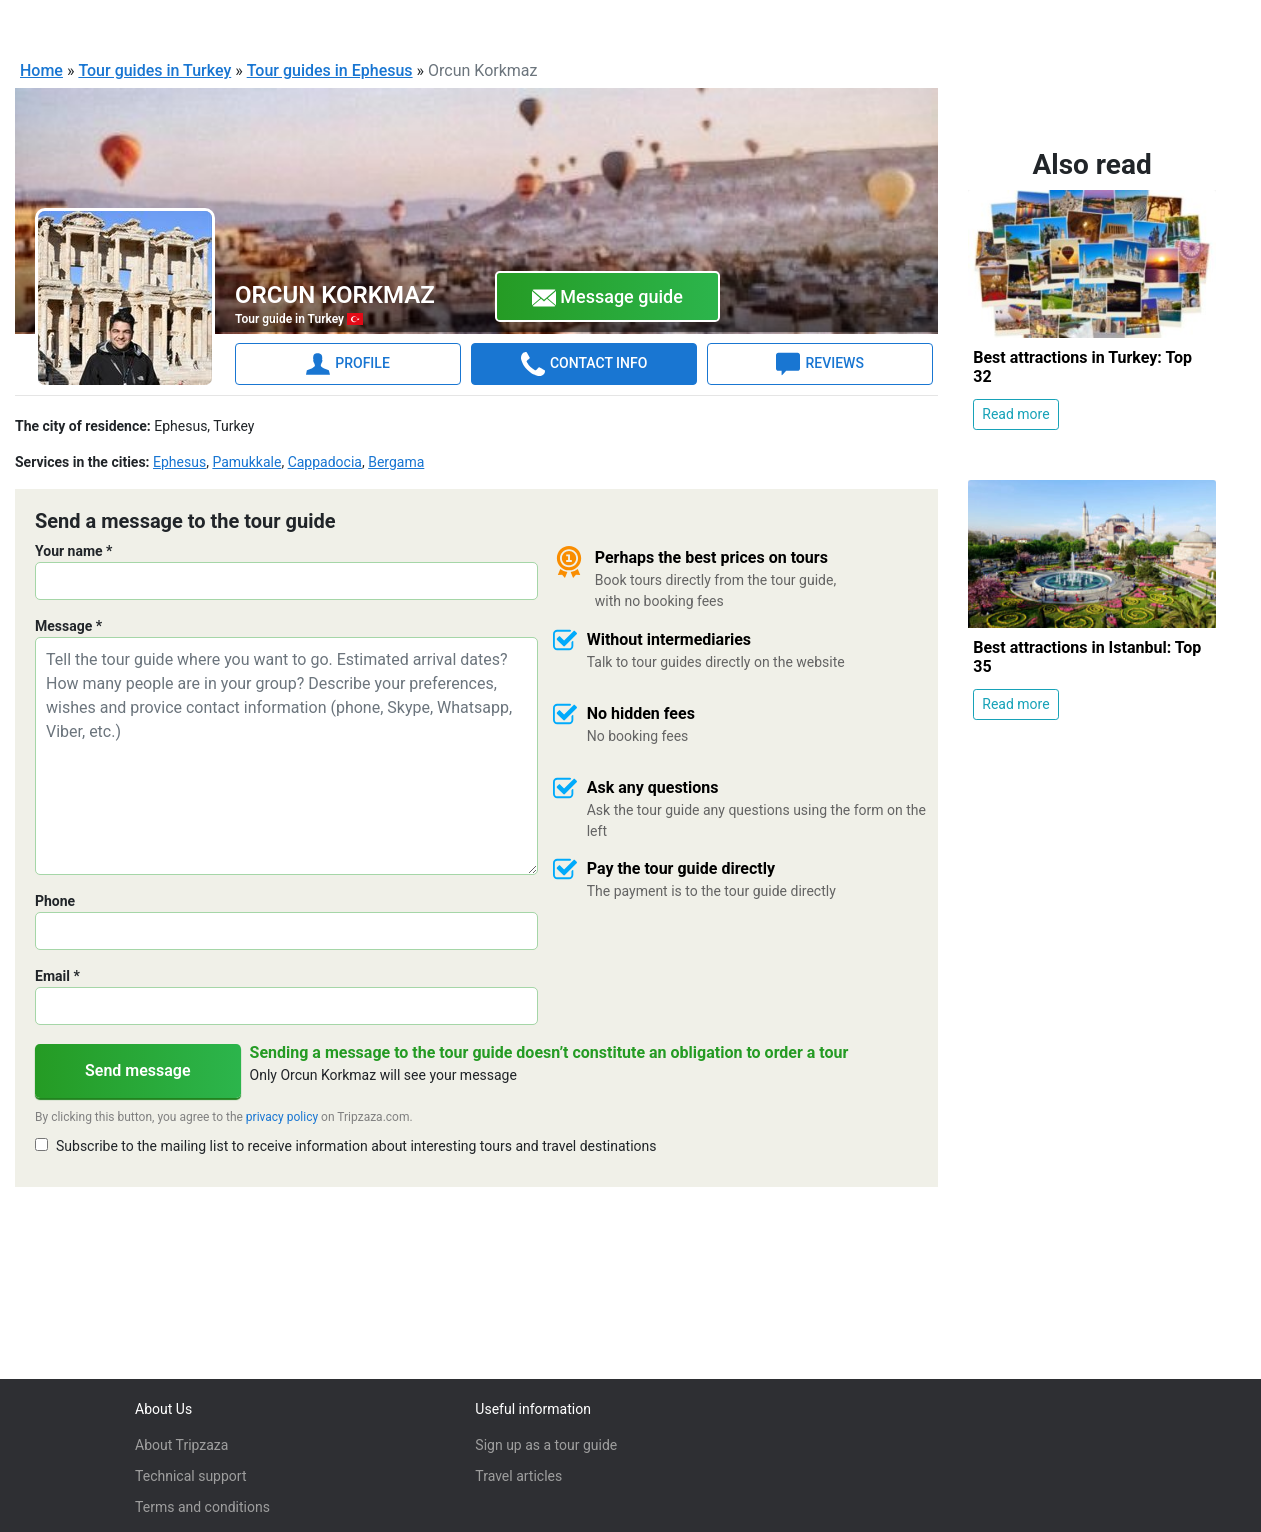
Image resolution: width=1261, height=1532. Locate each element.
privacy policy (282, 1116)
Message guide (607, 297)
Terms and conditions (202, 1507)
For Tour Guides (1096, 24)
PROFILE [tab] (348, 363)
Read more (1015, 413)
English (965, 26)
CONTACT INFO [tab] (584, 363)
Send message (138, 1069)
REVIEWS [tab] (819, 363)
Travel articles (518, 1476)
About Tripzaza (181, 1445)
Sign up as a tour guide (546, 1445)
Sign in (1197, 24)
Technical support (190, 1476)
